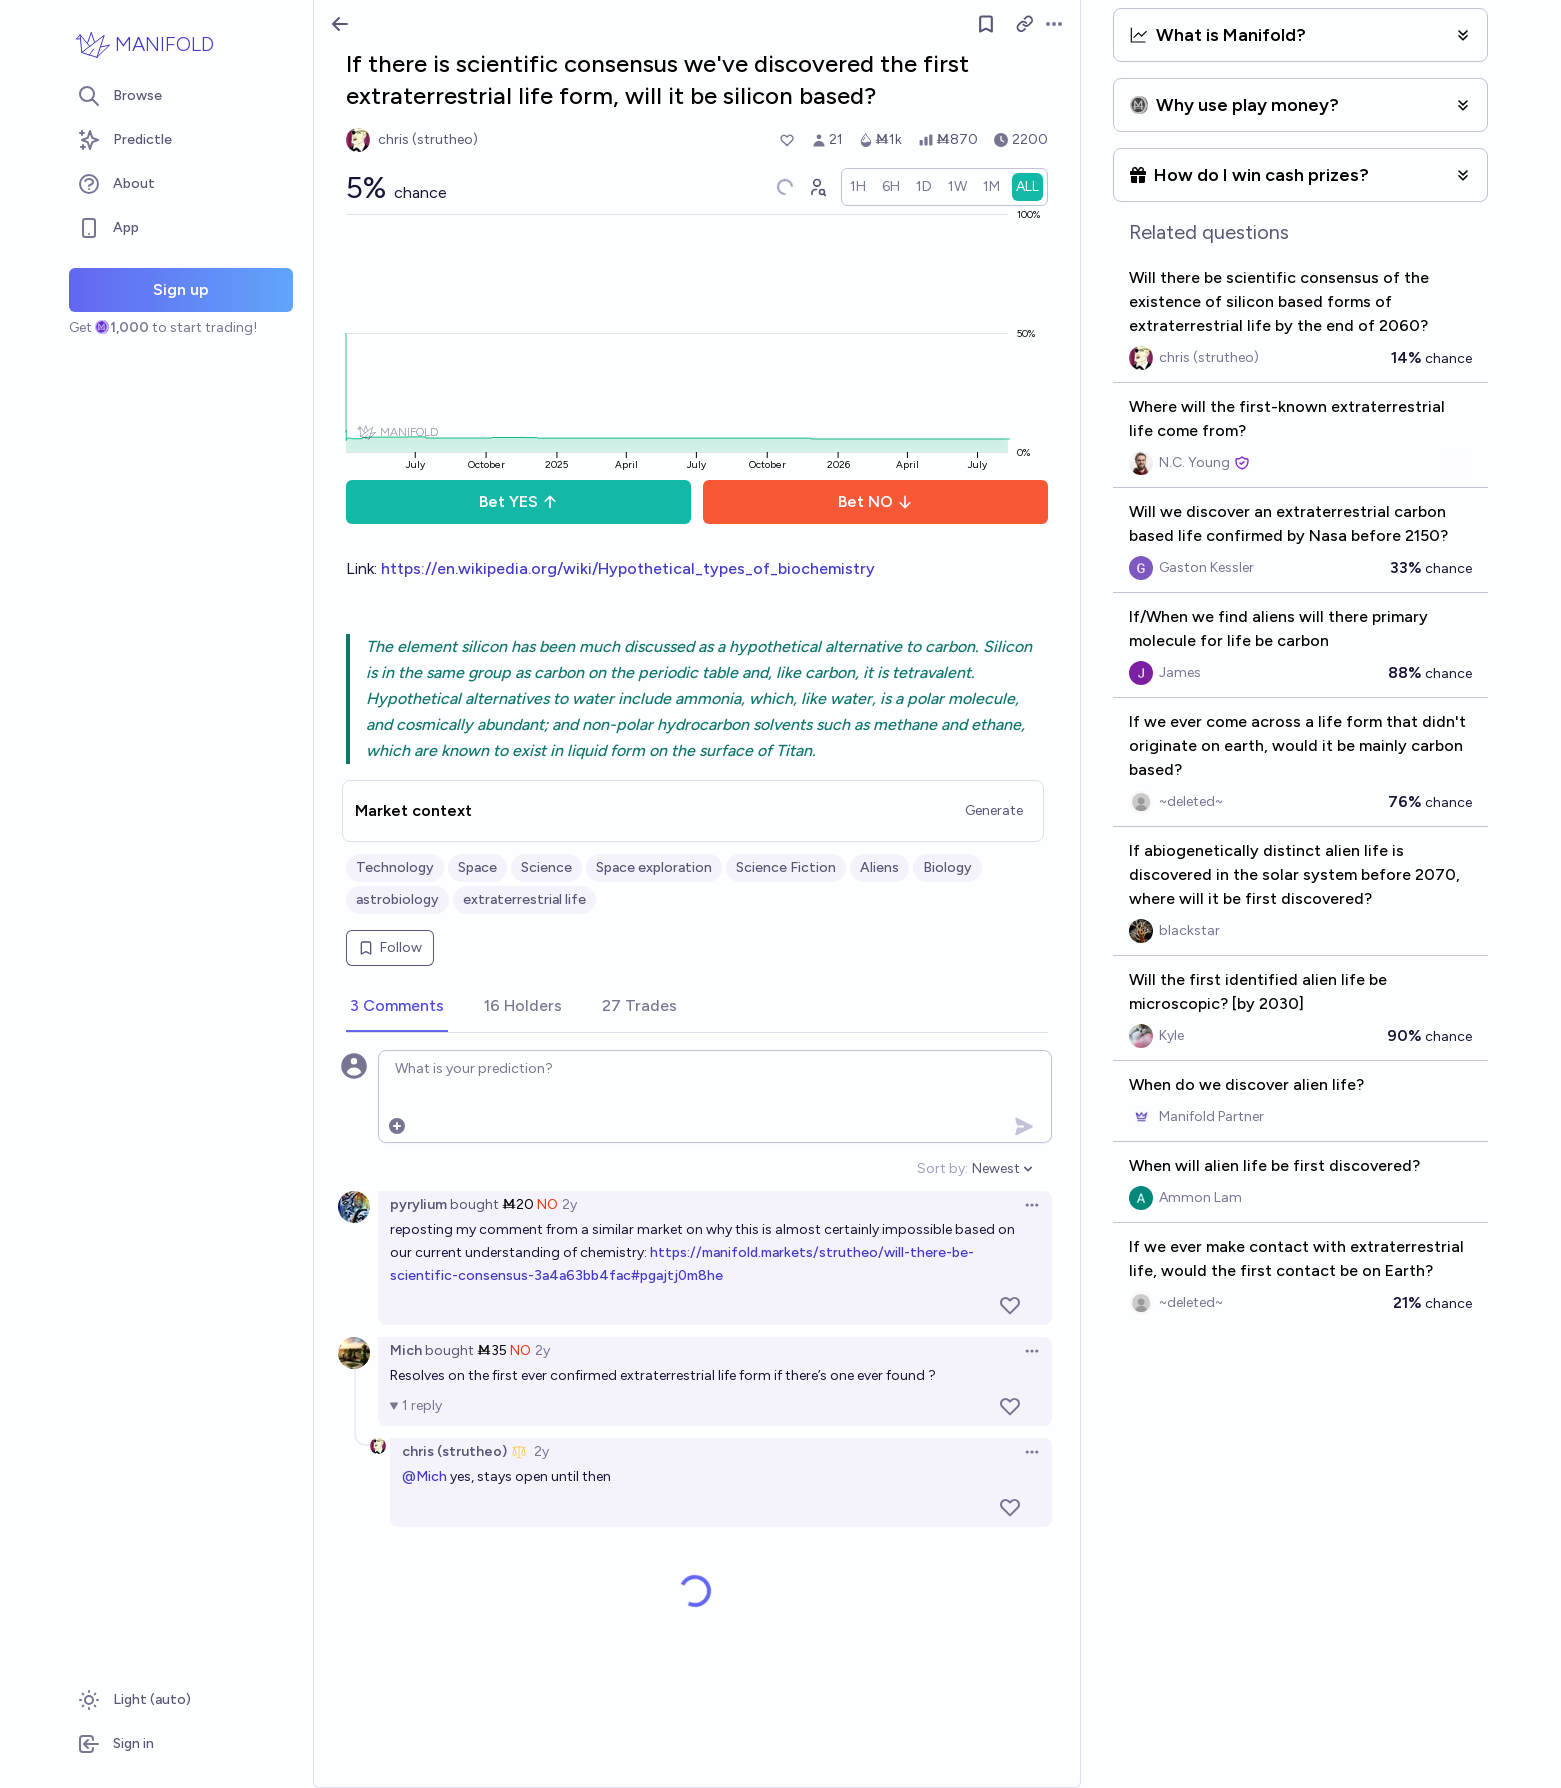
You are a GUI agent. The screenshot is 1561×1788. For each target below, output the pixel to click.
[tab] (397, 1007)
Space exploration (654, 867)
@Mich (424, 1476)
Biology (947, 867)
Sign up (181, 289)
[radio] (858, 187)
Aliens (879, 867)
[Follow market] (986, 24)
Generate (994, 810)
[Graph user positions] (817, 187)
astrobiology (397, 899)
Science (546, 867)
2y (569, 1204)
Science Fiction (786, 867)
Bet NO (875, 501)
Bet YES (518, 501)
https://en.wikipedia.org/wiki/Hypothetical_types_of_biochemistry (628, 568)
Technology (395, 867)
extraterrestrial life (524, 899)
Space (477, 867)
